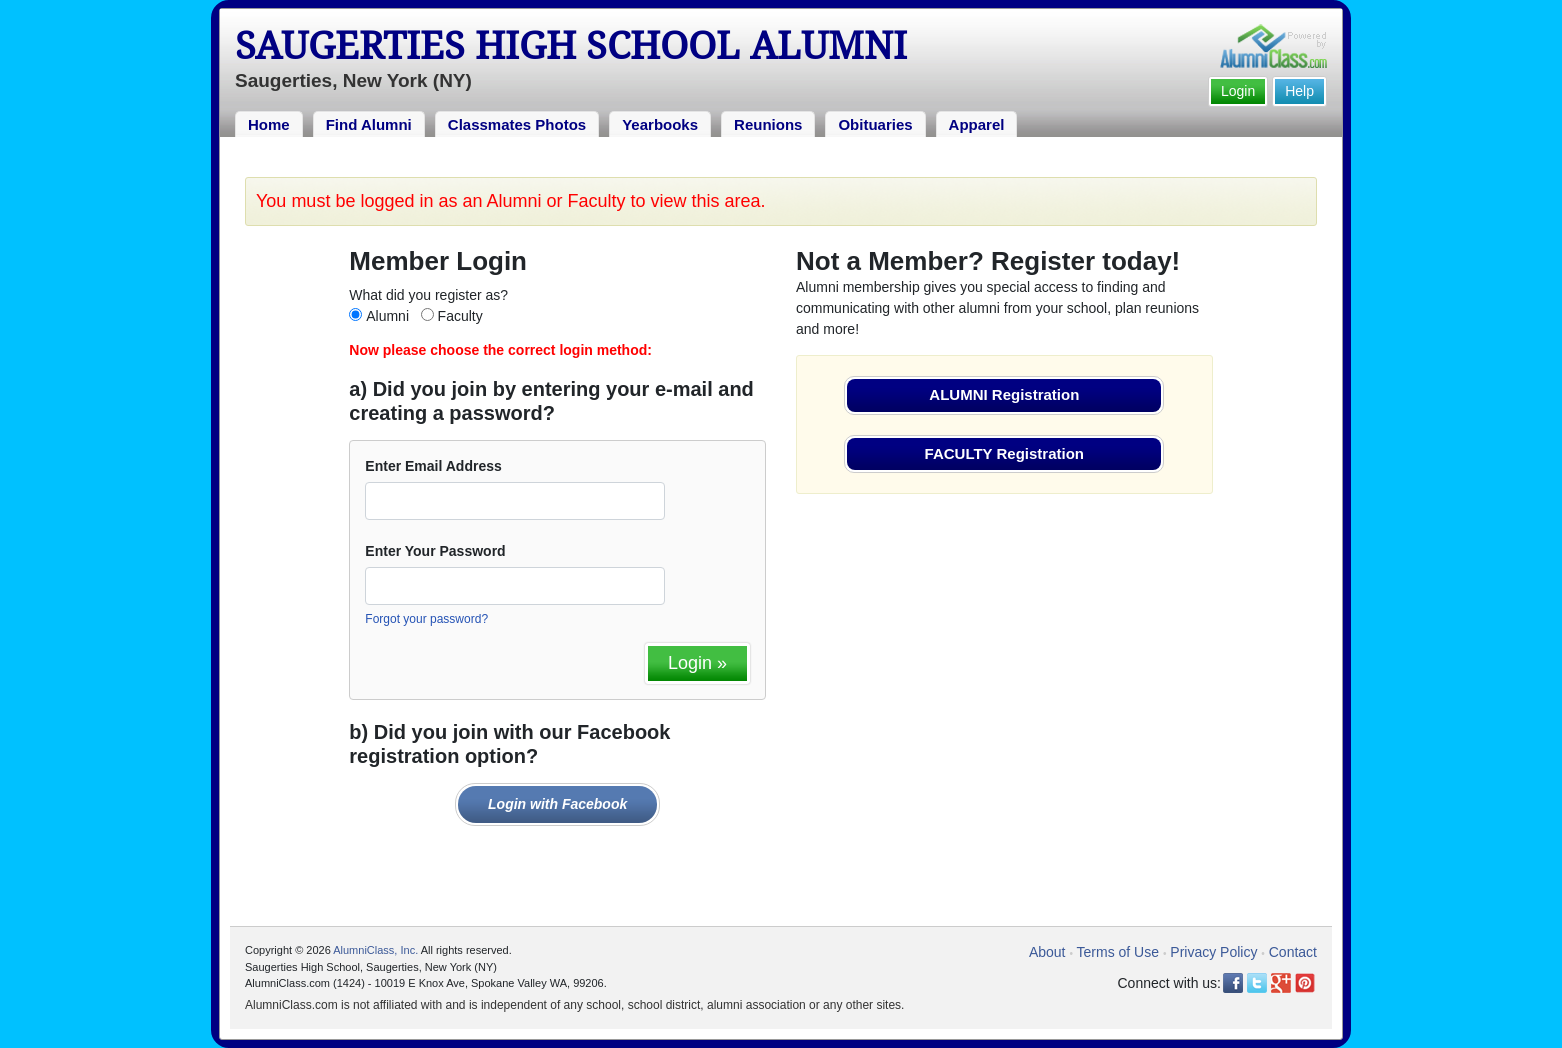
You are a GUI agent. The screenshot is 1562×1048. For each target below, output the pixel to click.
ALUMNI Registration (1004, 394)
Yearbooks (660, 124)
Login (1238, 91)
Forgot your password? (426, 619)
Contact (1293, 952)
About (1047, 952)
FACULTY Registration (1004, 453)
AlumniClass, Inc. (375, 950)
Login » (697, 663)
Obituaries (875, 124)
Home (269, 124)
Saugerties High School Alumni (571, 46)
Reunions (768, 124)
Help (1299, 91)
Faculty (460, 316)
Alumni (387, 316)
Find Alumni (369, 124)
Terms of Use (1118, 952)
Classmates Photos (517, 124)
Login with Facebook (557, 804)
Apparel (977, 124)
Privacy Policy (1213, 952)
